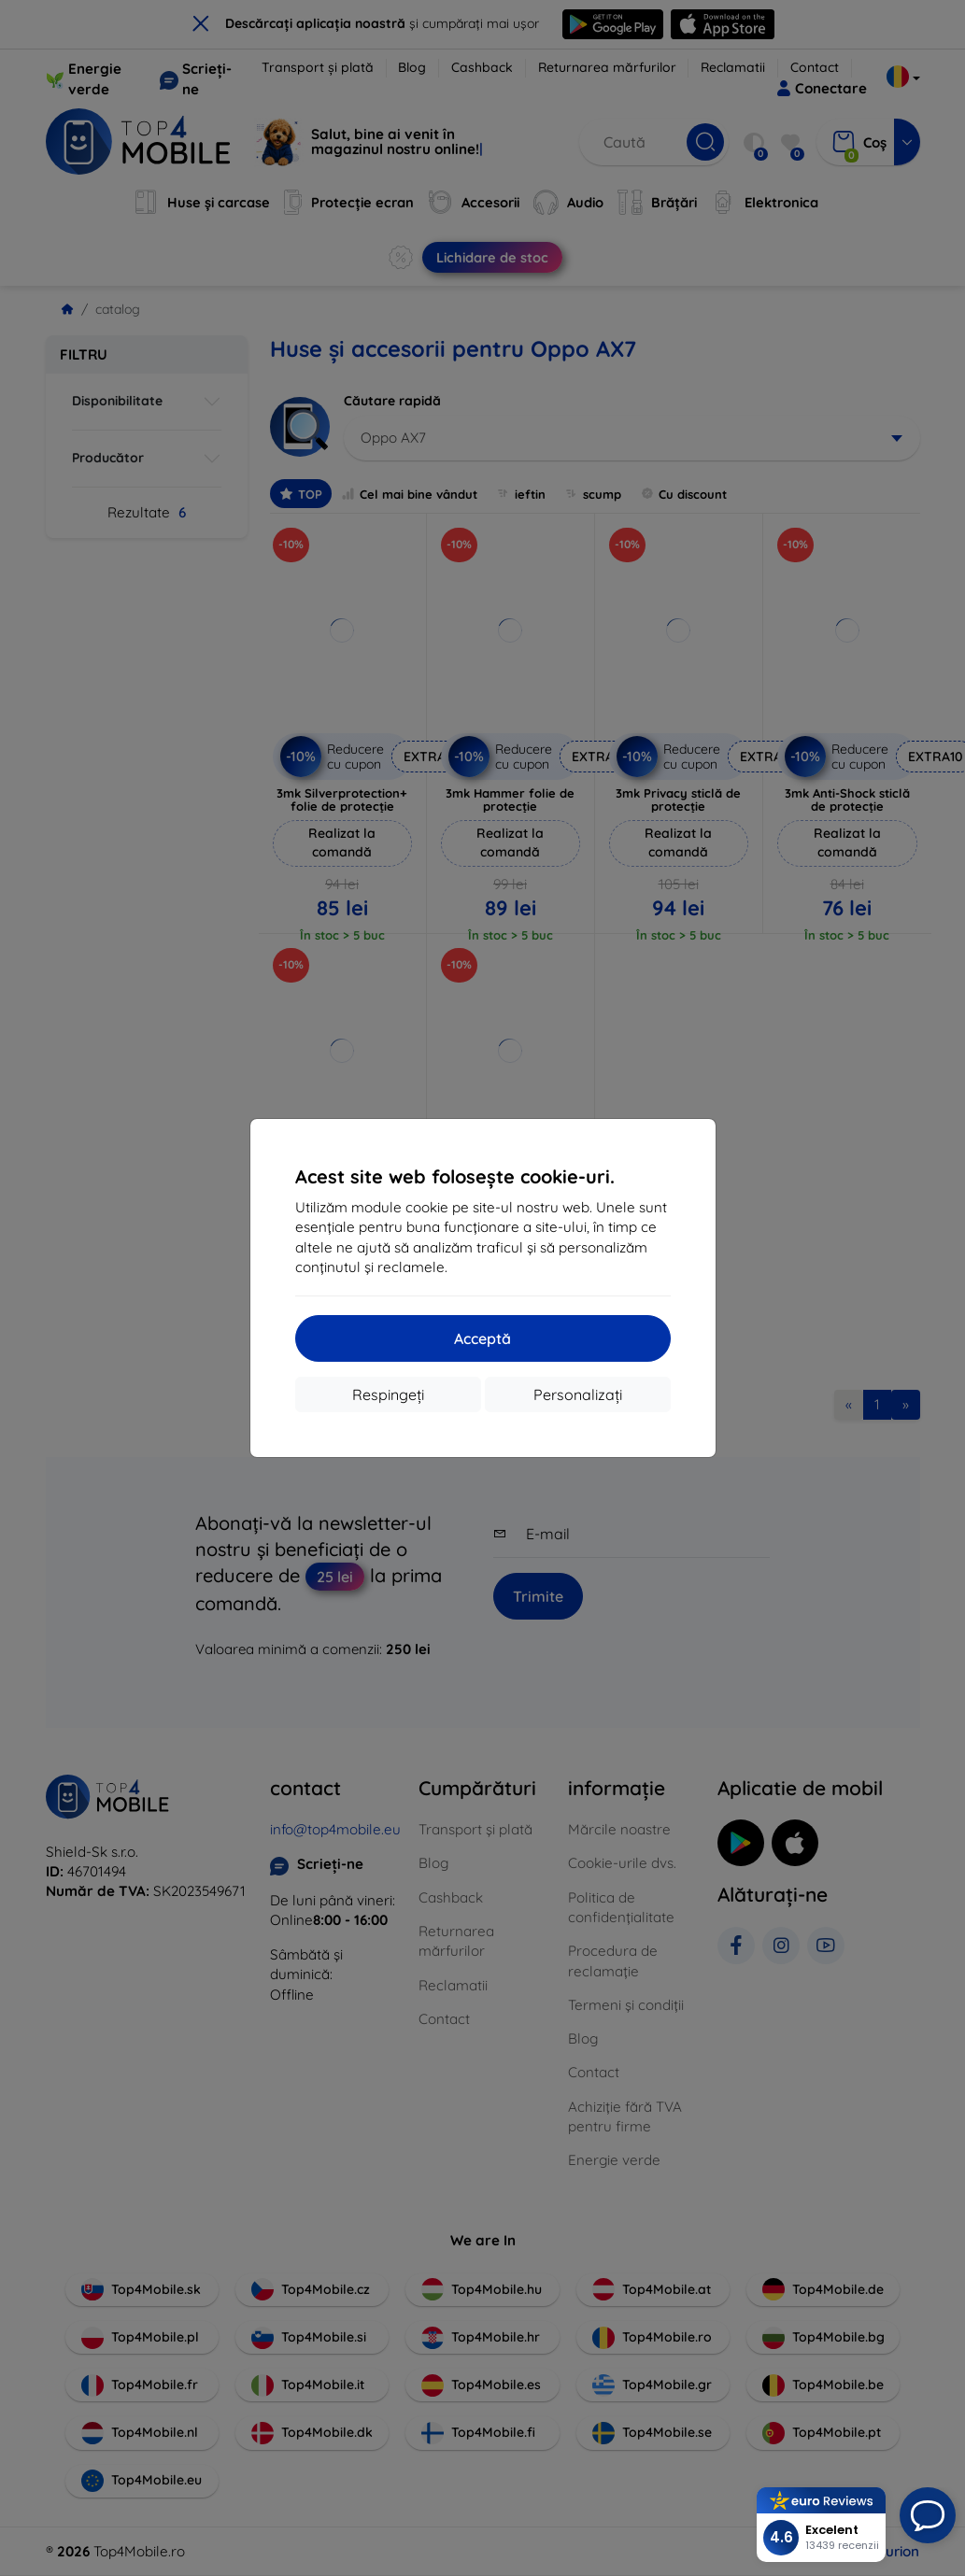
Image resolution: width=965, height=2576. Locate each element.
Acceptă (482, 1338)
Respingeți (388, 1394)
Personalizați (577, 1394)
